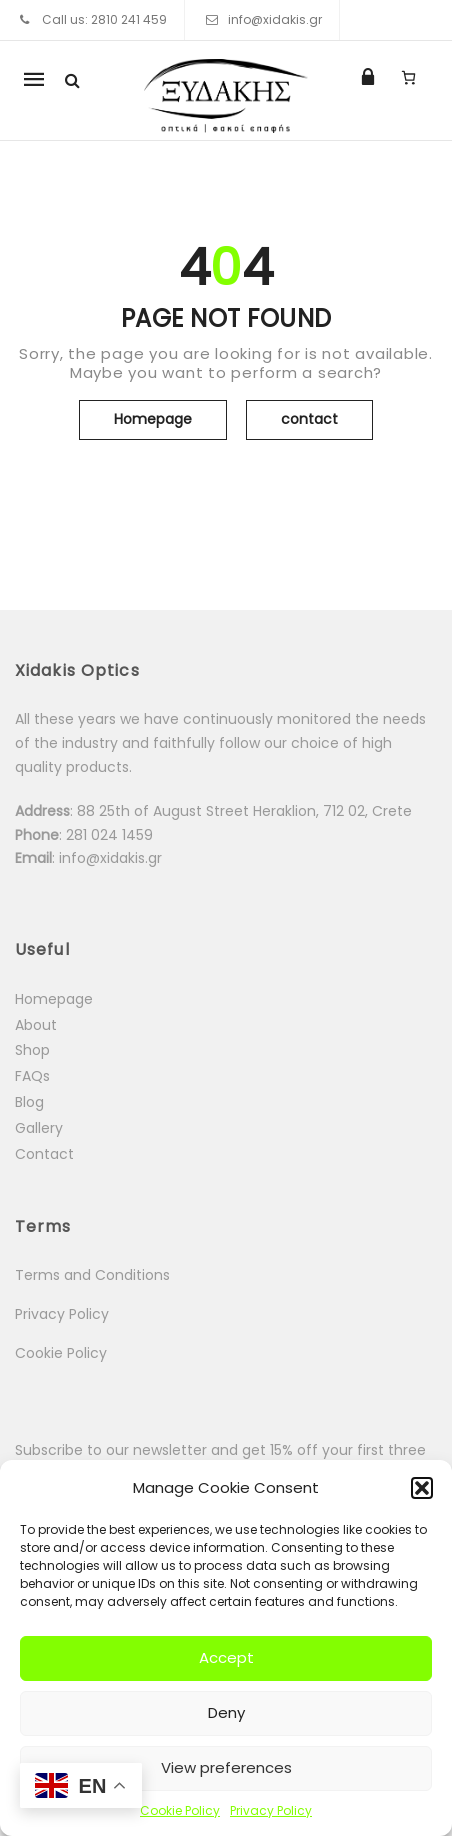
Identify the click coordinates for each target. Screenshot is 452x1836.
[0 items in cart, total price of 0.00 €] (408, 77)
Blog (29, 1102)
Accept (226, 1657)
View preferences (226, 1767)
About (36, 1025)
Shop (32, 1050)
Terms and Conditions (92, 1275)
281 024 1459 (111, 835)
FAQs (32, 1076)
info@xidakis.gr (275, 19)
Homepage (153, 419)
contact (309, 419)
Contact (44, 1154)
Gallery (39, 1128)
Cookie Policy (180, 1810)
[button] (422, 1488)
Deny (226, 1712)
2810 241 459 (129, 19)
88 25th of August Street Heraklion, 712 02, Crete (244, 811)
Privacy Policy (271, 1810)
